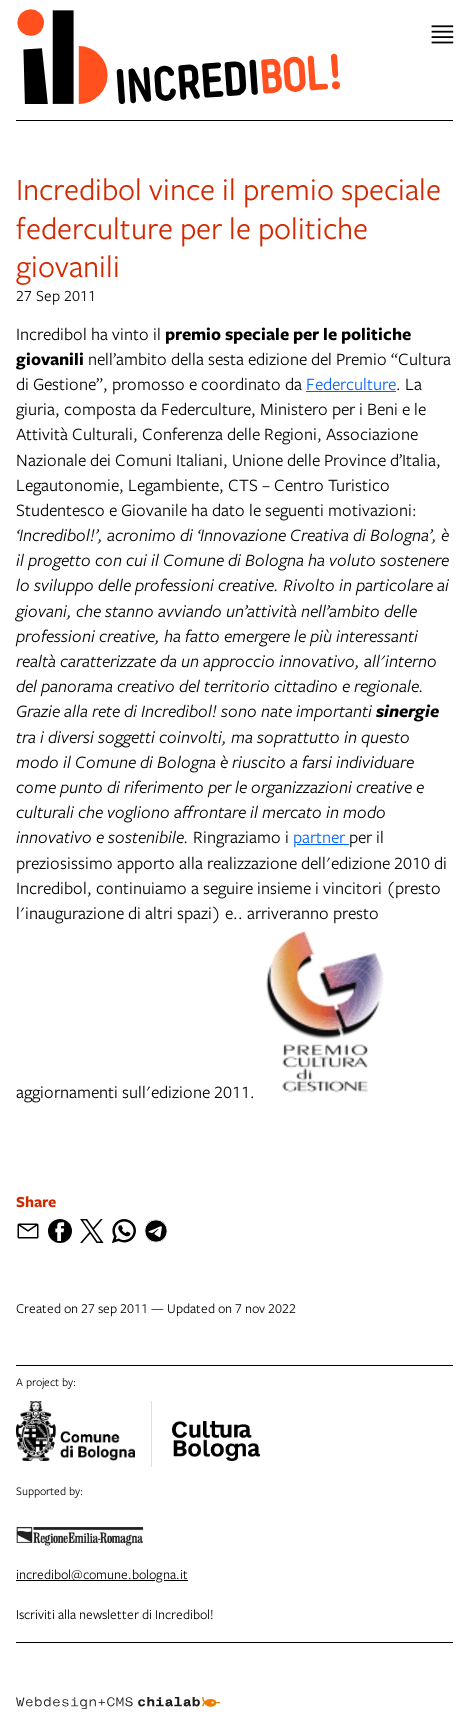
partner (321, 836)
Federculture (351, 383)
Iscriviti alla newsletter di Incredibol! (115, 1614)
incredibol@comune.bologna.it (102, 1574)
